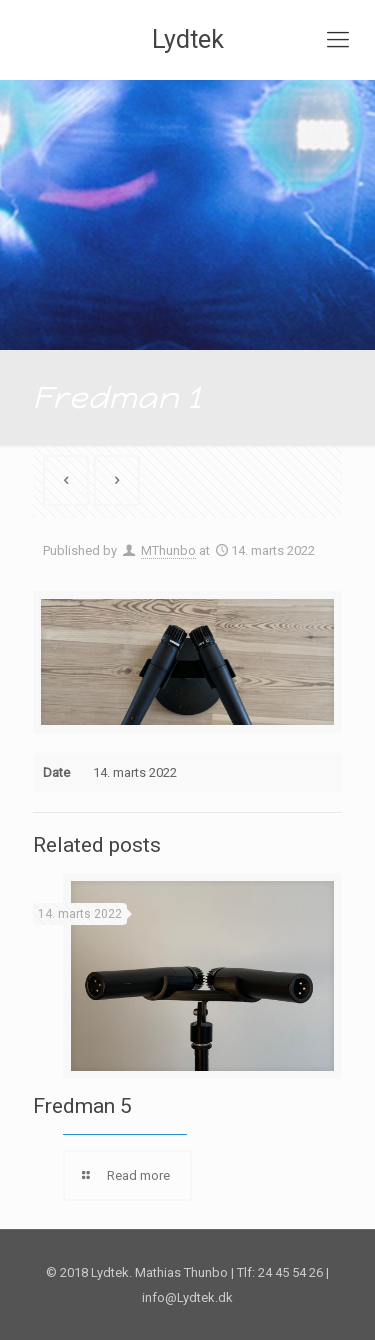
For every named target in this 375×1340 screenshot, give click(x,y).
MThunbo (168, 550)
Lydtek (188, 39)
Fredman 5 (82, 1106)
